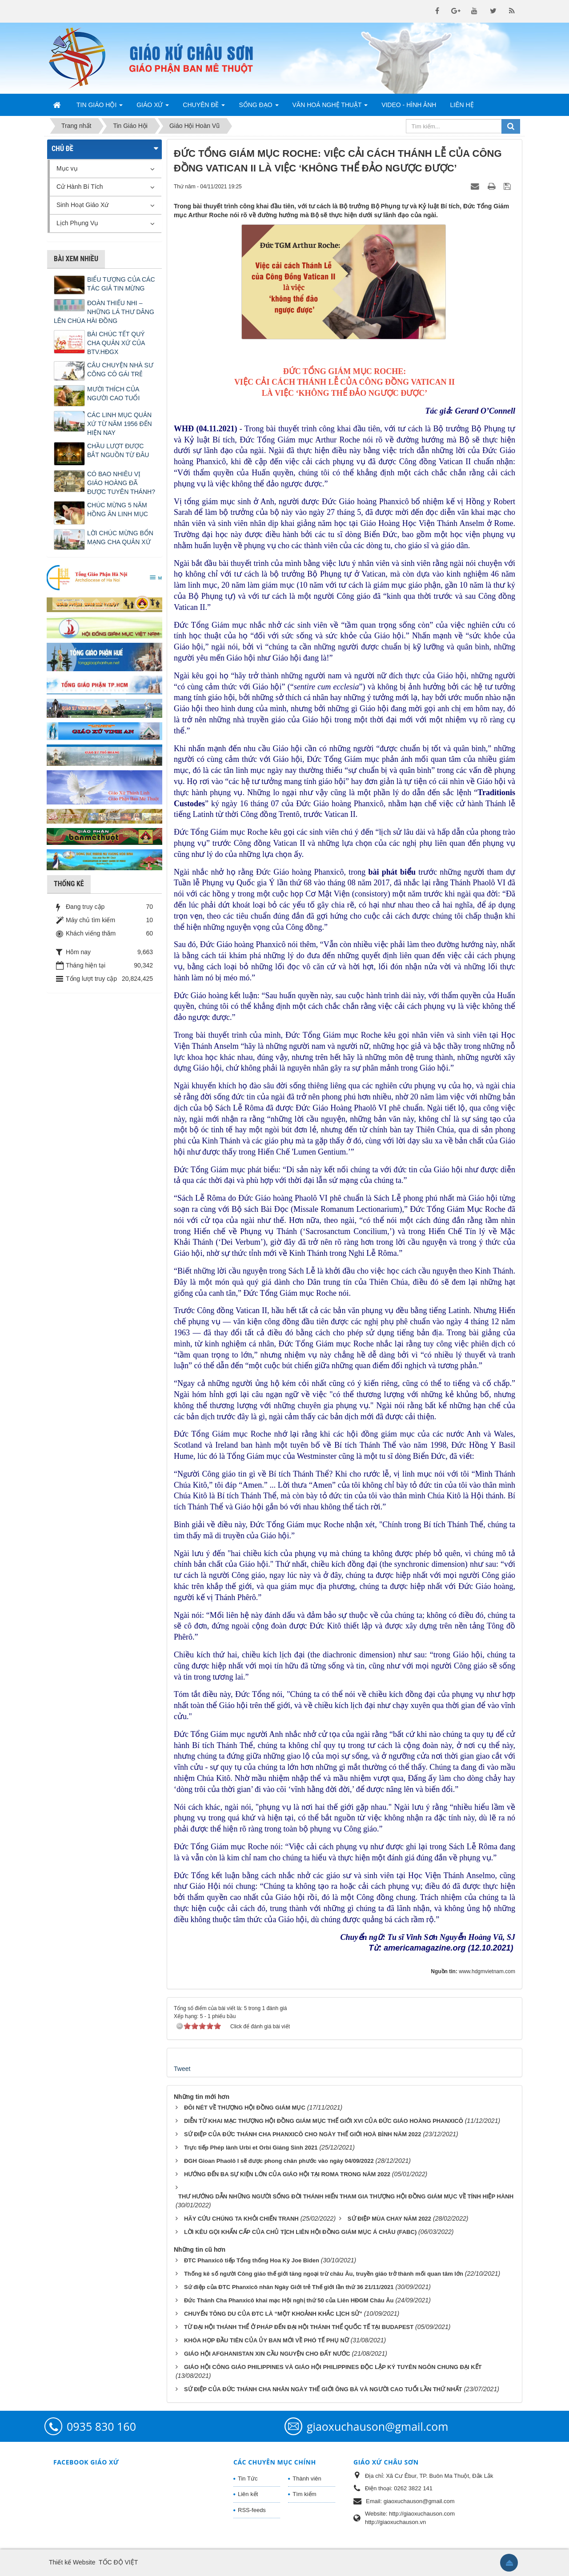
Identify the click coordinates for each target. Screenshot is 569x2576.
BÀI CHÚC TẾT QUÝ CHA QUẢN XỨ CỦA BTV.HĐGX (116, 342)
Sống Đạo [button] (258, 107)
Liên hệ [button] (461, 104)
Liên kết (248, 2494)
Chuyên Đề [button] (204, 107)
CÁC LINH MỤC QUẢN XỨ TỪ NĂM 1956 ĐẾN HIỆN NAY (119, 423)
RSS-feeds (252, 2510)
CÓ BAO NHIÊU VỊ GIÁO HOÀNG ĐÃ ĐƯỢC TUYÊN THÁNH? (121, 482)
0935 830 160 (101, 2426)
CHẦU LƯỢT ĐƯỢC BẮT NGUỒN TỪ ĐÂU (118, 450)
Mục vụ (67, 168)
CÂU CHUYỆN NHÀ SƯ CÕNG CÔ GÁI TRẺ (120, 370)
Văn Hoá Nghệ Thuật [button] (330, 107)
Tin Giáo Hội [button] (99, 107)
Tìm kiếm (304, 2494)
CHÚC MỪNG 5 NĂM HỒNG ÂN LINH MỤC (117, 510)
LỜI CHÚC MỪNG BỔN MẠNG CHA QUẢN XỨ (120, 537)
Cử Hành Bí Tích (79, 186)
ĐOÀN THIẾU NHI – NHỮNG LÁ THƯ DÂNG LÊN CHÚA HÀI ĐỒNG (104, 311)
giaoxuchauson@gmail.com (377, 2426)
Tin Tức (247, 2478)
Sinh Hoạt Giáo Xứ (82, 204)
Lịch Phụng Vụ (77, 223)
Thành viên (307, 2478)
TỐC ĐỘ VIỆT (118, 2562)
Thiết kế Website (72, 2562)
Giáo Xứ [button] (152, 107)
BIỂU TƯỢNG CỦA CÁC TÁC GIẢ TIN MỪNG (121, 284)
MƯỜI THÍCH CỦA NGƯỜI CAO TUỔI (113, 394)
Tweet (182, 2068)
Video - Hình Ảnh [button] (408, 104)
